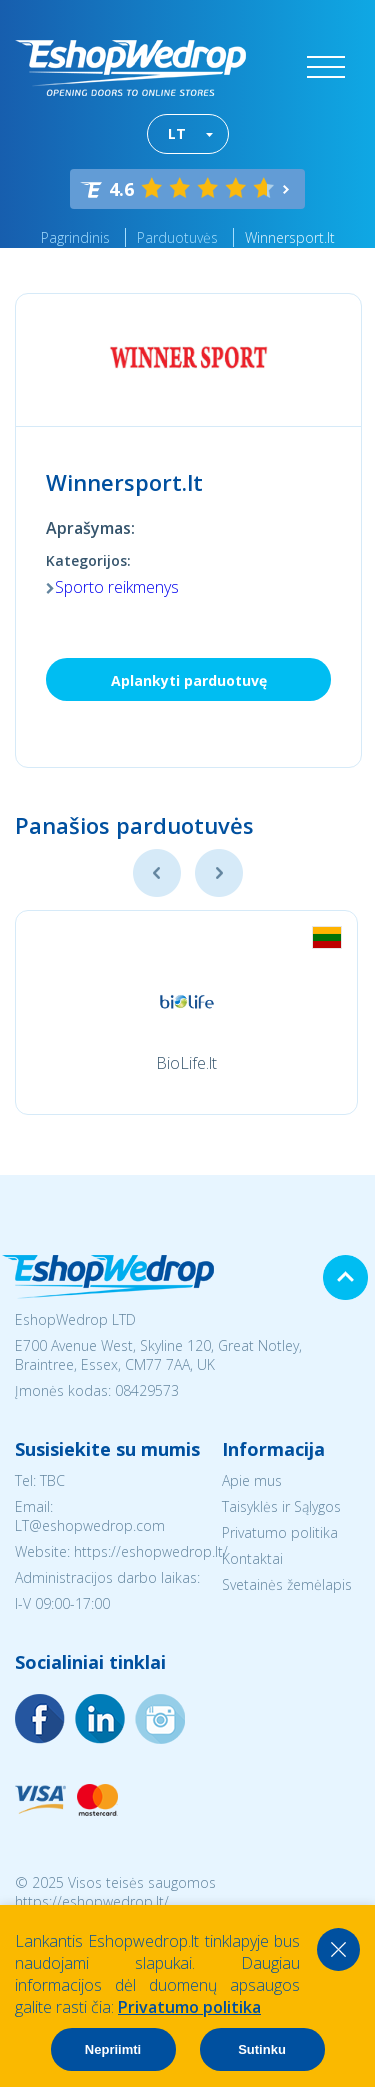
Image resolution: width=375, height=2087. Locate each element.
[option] (186, 1012)
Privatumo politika (280, 1532)
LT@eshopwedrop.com (90, 1525)
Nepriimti (113, 2049)
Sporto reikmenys (117, 587)
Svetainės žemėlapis (287, 1584)
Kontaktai (252, 1558)
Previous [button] (157, 873)
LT (177, 133)
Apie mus (252, 1480)
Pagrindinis (75, 237)
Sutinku (262, 2049)
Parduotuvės (177, 237)
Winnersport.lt (290, 237)
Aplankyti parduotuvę (189, 680)
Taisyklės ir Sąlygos (281, 1506)
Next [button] (219, 873)
